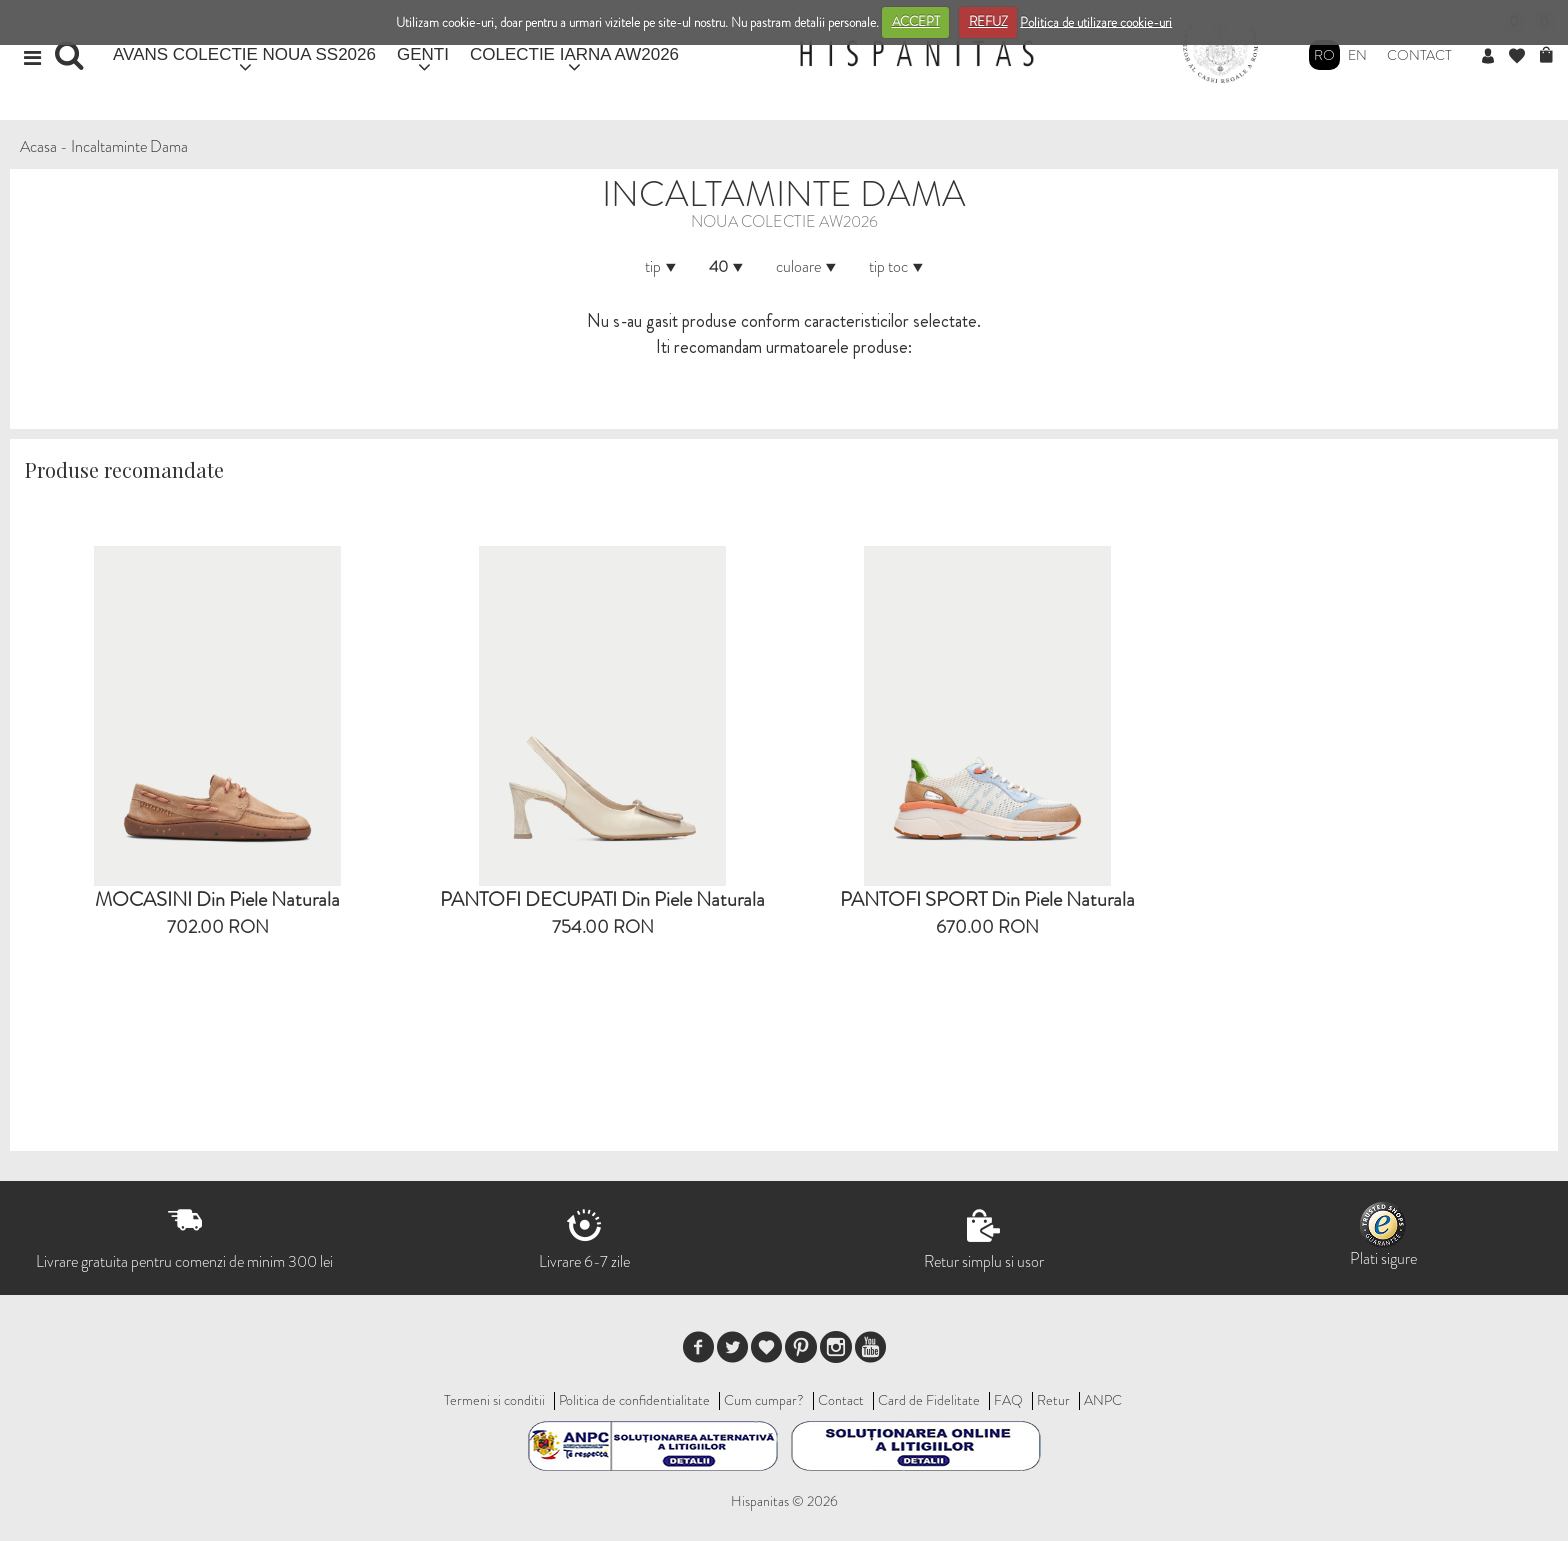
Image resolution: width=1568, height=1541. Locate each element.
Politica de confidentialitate (634, 1400)
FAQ (1008, 1400)
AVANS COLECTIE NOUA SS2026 (244, 54)
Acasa (38, 146)
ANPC (1103, 1400)
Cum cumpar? (764, 1400)
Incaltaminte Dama (129, 146)
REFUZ (988, 21)
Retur (1053, 1400)
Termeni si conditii (494, 1400)
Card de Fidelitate (929, 1400)
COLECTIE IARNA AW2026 (574, 54)
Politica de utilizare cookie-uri (1096, 21)
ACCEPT (916, 21)
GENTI (423, 54)
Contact (1419, 55)
